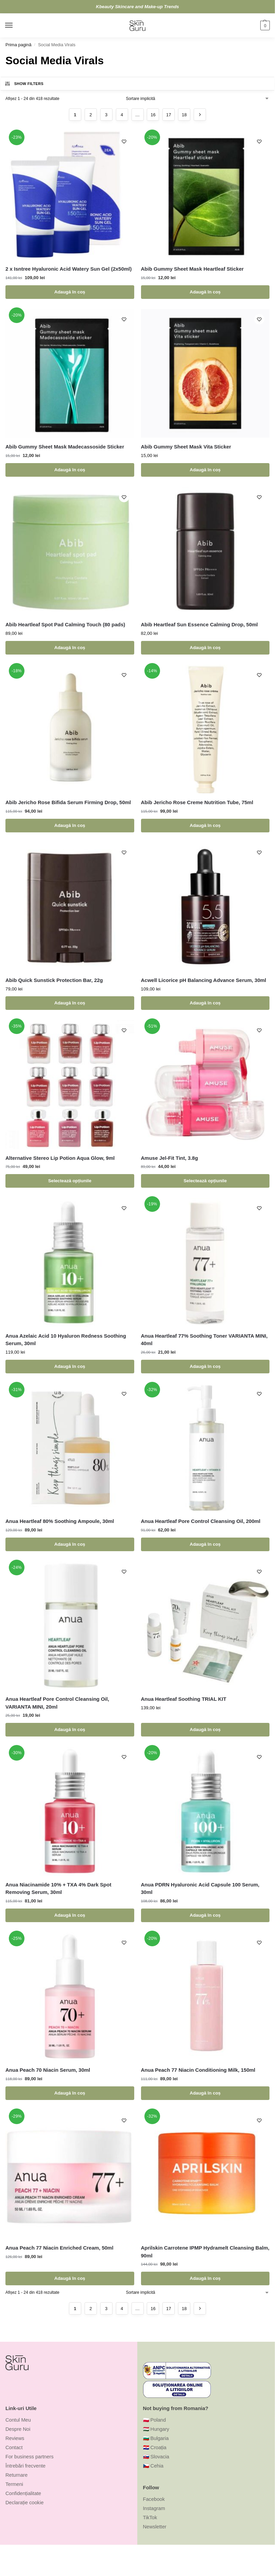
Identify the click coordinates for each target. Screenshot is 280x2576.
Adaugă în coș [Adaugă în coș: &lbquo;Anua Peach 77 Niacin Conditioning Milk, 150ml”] (205, 2093)
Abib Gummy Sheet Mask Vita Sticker (186, 447)
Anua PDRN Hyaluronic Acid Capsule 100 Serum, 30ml (200, 1888)
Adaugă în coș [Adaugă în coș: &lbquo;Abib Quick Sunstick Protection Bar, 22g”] (69, 1002)
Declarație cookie (24, 2502)
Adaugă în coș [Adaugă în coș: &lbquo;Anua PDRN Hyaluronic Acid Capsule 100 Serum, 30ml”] (205, 1915)
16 (153, 114)
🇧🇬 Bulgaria (156, 2438)
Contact (13, 2447)
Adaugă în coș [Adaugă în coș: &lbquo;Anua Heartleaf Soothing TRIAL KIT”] (205, 1729)
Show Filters (23, 84)
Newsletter (155, 2526)
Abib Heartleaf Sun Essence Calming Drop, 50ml (199, 624)
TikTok (150, 2517)
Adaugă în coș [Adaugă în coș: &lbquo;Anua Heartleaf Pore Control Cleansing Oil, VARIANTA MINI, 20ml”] (69, 1729)
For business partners (29, 2456)
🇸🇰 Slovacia (156, 2456)
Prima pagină (18, 44)
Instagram (154, 2508)
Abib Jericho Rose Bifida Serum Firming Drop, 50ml (68, 802)
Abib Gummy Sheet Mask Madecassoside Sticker (64, 447)
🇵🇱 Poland (154, 2420)
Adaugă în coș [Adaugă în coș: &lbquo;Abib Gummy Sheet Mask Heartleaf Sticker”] (205, 291)
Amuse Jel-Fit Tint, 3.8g (169, 1158)
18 (184, 114)
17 (168, 114)
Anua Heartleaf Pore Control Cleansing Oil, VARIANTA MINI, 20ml (57, 1703)
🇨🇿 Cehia (153, 2466)
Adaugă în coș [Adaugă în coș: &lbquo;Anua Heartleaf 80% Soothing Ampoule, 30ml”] (69, 1544)
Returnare (16, 2475)
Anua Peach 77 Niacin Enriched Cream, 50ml (59, 2248)
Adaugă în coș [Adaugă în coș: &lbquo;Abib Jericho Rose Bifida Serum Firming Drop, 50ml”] (69, 825)
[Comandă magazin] (197, 99)
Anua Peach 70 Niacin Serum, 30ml (47, 2070)
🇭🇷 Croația (155, 2447)
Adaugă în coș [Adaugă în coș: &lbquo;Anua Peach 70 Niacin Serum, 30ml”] (69, 2093)
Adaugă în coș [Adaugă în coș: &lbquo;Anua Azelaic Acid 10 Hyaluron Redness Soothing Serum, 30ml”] (69, 1366)
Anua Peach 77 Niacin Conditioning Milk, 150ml (198, 2070)
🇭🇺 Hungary (156, 2429)
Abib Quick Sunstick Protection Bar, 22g (54, 980)
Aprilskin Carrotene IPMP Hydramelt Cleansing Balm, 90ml (205, 2251)
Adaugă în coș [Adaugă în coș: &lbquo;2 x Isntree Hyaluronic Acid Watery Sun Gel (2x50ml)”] (69, 291)
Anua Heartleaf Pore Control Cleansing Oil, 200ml (201, 1521)
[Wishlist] (124, 141)
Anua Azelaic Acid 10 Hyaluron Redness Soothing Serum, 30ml (65, 1339)
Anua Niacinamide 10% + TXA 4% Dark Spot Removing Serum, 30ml (58, 1888)
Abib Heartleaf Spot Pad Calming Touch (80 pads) (65, 624)
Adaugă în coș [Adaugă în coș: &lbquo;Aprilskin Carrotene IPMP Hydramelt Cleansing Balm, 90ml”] (205, 2278)
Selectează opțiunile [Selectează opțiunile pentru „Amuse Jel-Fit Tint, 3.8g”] (205, 1180)
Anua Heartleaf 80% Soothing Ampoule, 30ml (59, 1521)
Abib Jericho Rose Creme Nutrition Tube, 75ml (197, 802)
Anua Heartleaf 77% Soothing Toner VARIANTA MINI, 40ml (204, 1339)
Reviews (14, 2438)
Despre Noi (17, 2429)
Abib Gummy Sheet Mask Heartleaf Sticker (192, 269)
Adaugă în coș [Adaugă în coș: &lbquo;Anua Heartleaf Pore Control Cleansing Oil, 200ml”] (205, 1544)
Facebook (154, 2499)
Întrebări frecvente (25, 2466)
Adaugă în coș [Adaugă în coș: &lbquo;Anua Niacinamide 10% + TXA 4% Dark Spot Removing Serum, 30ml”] (69, 1915)
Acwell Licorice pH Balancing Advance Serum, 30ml (203, 980)
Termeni (14, 2484)
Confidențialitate (23, 2493)
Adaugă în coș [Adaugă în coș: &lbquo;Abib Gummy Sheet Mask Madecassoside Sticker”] (69, 469)
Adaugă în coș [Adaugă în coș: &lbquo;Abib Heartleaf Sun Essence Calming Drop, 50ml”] (205, 647)
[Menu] (15, 25)
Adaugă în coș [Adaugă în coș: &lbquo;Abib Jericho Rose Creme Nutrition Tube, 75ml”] (205, 825)
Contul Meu (18, 2420)
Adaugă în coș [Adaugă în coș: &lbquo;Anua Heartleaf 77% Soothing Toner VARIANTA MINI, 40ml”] (205, 1366)
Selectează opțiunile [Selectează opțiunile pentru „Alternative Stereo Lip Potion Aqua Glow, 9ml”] (69, 1180)
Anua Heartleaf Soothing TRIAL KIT (183, 1699)
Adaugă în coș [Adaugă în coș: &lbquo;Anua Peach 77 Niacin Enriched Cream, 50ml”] (69, 2278)
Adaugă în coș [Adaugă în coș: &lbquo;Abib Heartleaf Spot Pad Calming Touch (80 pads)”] (69, 647)
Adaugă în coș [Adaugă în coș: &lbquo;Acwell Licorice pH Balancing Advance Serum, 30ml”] (205, 1002)
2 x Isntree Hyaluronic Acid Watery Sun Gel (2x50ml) (68, 269)
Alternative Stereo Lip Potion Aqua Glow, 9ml (60, 1158)
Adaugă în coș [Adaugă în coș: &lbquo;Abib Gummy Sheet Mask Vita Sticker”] (205, 469)
